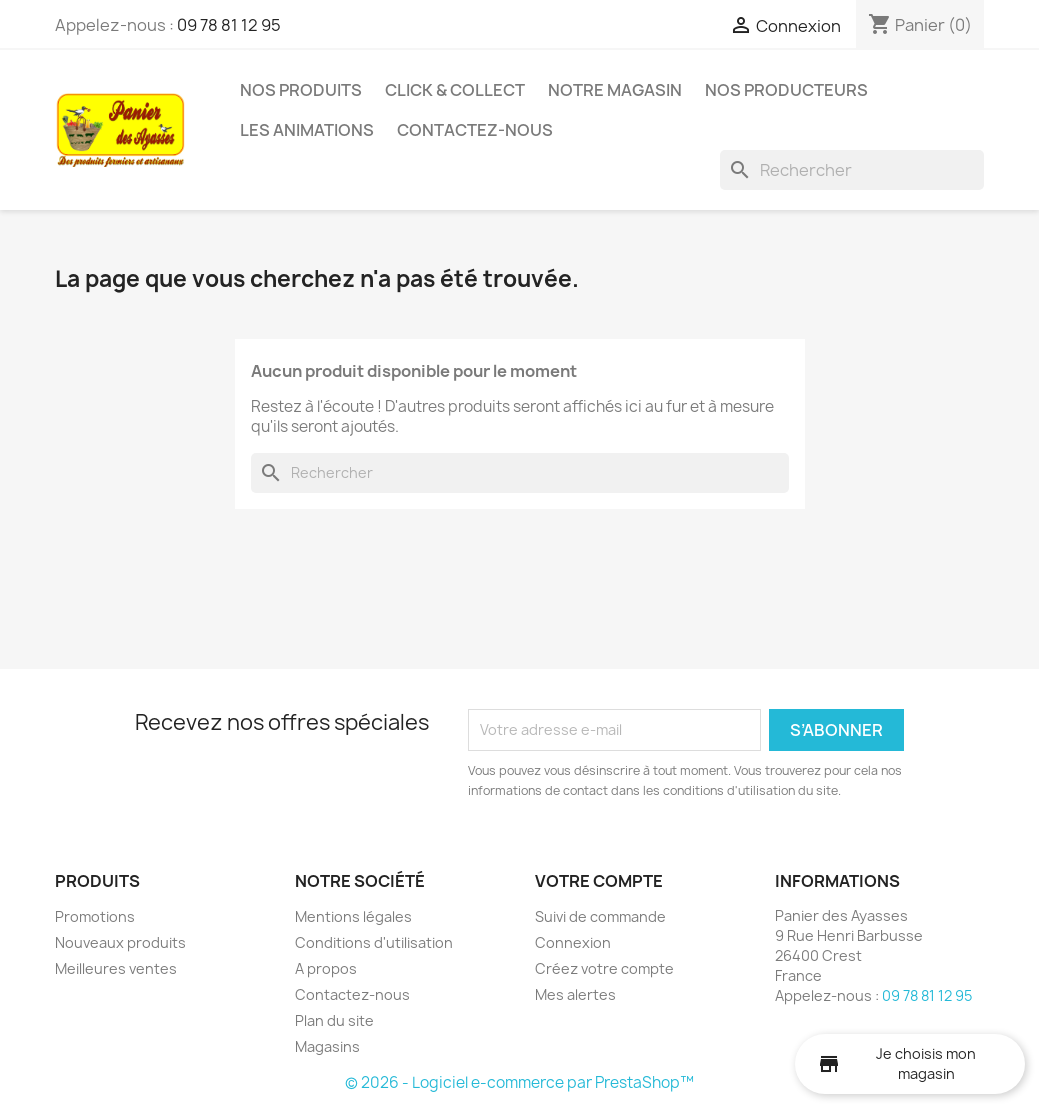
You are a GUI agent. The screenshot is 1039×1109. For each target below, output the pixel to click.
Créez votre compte (604, 968)
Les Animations (307, 130)
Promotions (95, 916)
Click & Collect (455, 90)
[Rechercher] (852, 170)
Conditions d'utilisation (374, 942)
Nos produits (301, 90)
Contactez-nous (475, 130)
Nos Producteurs (786, 90)
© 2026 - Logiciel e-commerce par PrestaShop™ (519, 1082)
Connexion (573, 942)
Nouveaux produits (120, 942)
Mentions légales (353, 916)
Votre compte (599, 881)
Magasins (327, 1046)
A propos (326, 968)
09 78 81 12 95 (229, 25)
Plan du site (334, 1020)
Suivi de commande (600, 916)
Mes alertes (575, 994)
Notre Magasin (615, 90)
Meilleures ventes (116, 968)
